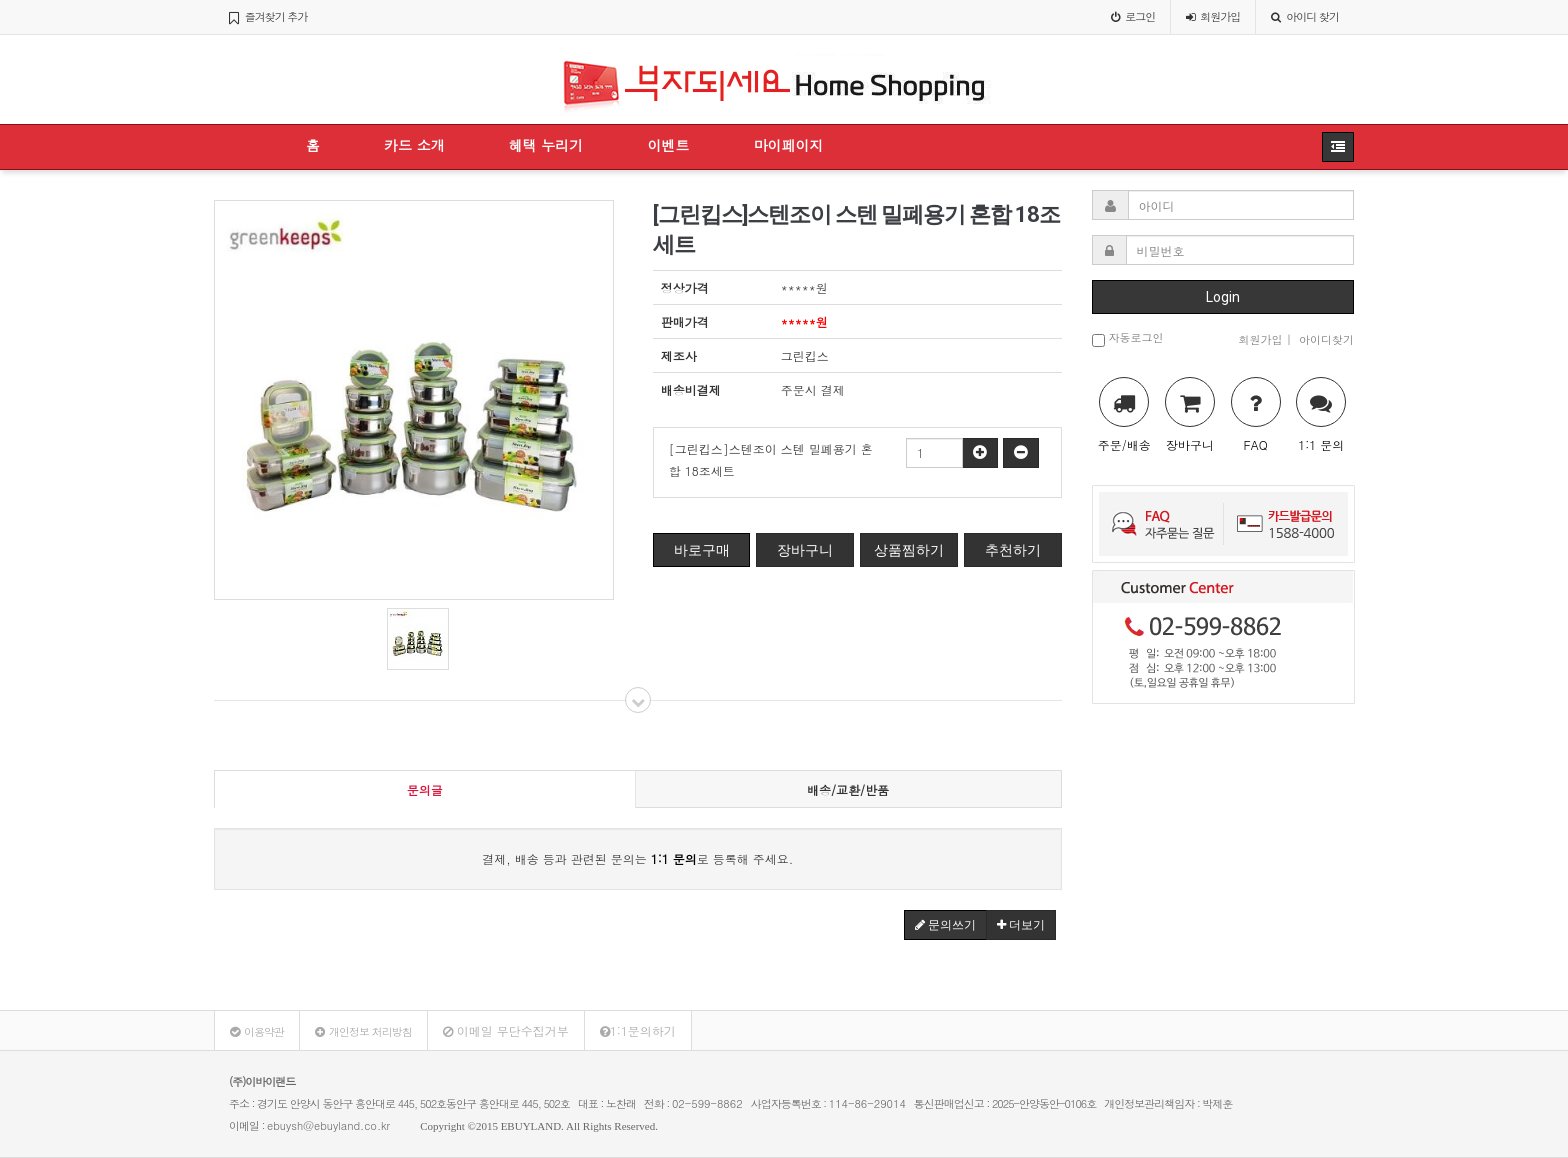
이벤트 (668, 145)
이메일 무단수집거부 (506, 1030)
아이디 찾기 (1305, 16)
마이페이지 (788, 145)
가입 (1213, 16)
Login (1223, 297)
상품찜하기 (909, 550)
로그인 (1133, 16)
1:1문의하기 (638, 1030)
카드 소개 (414, 145)
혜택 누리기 (546, 145)
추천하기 (1013, 550)
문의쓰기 (945, 925)
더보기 (1021, 925)
